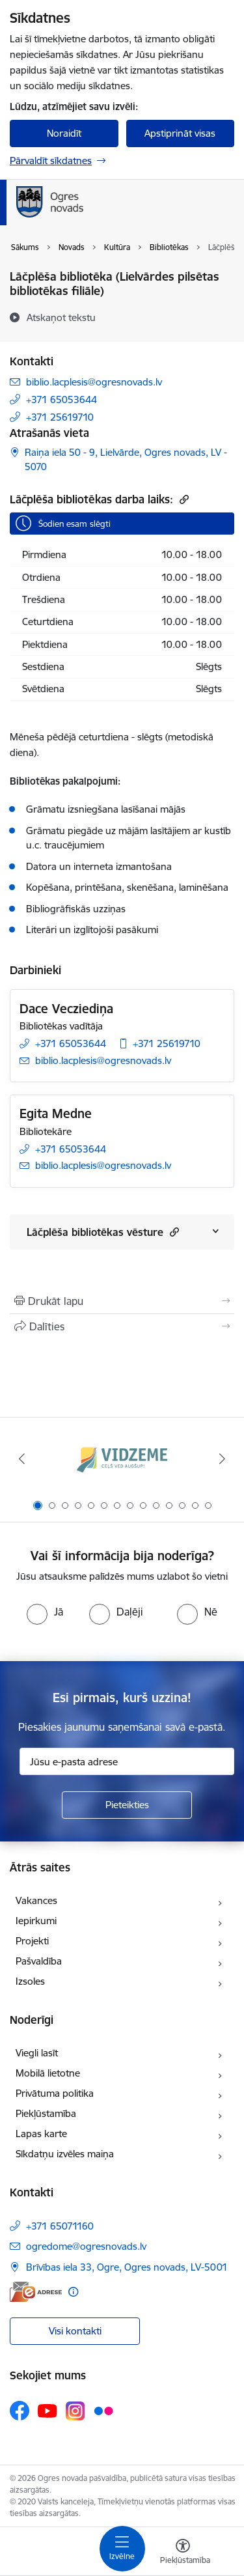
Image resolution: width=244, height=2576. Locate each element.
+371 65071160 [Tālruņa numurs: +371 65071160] (60, 2226)
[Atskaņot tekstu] (61, 317)
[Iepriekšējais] (21, 1458)
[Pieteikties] (127, 1805)
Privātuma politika (55, 2093)
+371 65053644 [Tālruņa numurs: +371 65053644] (61, 399)
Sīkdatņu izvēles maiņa (65, 2154)
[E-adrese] (36, 2292)
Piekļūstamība (46, 2113)
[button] (173, 1232)
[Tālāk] (222, 1458)
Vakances (36, 1900)
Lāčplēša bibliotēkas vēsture (103, 1232)
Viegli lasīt (37, 2053)
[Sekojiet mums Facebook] (19, 2410)
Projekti (32, 1941)
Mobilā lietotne (48, 2073)
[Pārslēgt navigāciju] (122, 2548)
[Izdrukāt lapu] (122, 1301)
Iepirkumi (36, 1920)
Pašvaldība (39, 1961)
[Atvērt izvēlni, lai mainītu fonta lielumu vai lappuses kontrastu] (183, 2553)
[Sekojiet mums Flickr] (103, 2410)
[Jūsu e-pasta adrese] (127, 1761)
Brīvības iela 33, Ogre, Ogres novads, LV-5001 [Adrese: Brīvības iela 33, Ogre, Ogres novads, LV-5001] (127, 2267)
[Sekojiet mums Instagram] (75, 2410)
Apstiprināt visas (179, 133)
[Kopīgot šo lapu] (122, 1326)
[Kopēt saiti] (182, 499)
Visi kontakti (75, 2331)
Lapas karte (41, 2133)
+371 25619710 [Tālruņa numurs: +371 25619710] (60, 417)
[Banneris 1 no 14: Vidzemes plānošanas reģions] (122, 1459)
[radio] (45, 1611)
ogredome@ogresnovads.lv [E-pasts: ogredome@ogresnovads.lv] (86, 2246)
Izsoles (30, 1981)
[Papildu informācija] (73, 2292)
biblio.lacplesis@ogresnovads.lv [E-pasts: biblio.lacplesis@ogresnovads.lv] (94, 382)
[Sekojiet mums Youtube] (47, 2410)
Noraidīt (64, 133)
